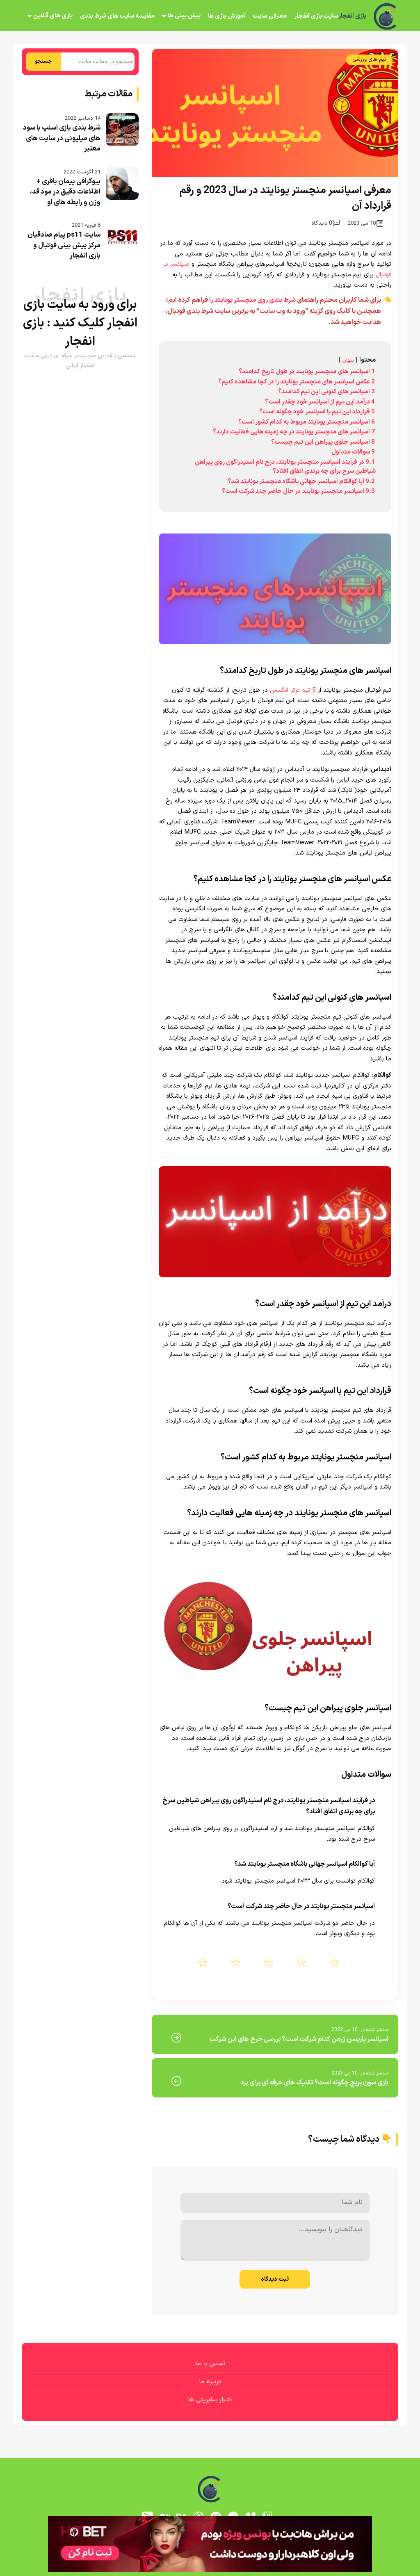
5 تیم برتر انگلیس (292, 690)
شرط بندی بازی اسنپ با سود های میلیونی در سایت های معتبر (61, 138)
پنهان (348, 360)
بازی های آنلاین (53, 16)
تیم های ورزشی (369, 59)
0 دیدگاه (325, 223)
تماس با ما (210, 2364)
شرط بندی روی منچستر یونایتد (255, 300)
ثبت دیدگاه (275, 2279)
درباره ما (210, 2382)
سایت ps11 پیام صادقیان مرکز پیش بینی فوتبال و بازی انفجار (63, 245)
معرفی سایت (270, 16)
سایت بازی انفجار (316, 16)
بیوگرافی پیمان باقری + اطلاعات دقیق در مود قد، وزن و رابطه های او (65, 192)
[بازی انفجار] (386, 16)
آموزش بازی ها (226, 16)
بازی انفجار (352, 16)
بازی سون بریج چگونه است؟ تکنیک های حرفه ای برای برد (314, 2083)
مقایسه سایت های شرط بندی (117, 16)
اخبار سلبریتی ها (210, 2400)
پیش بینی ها (184, 16)
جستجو (43, 61)
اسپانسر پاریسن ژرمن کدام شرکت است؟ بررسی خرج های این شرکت (298, 2039)
